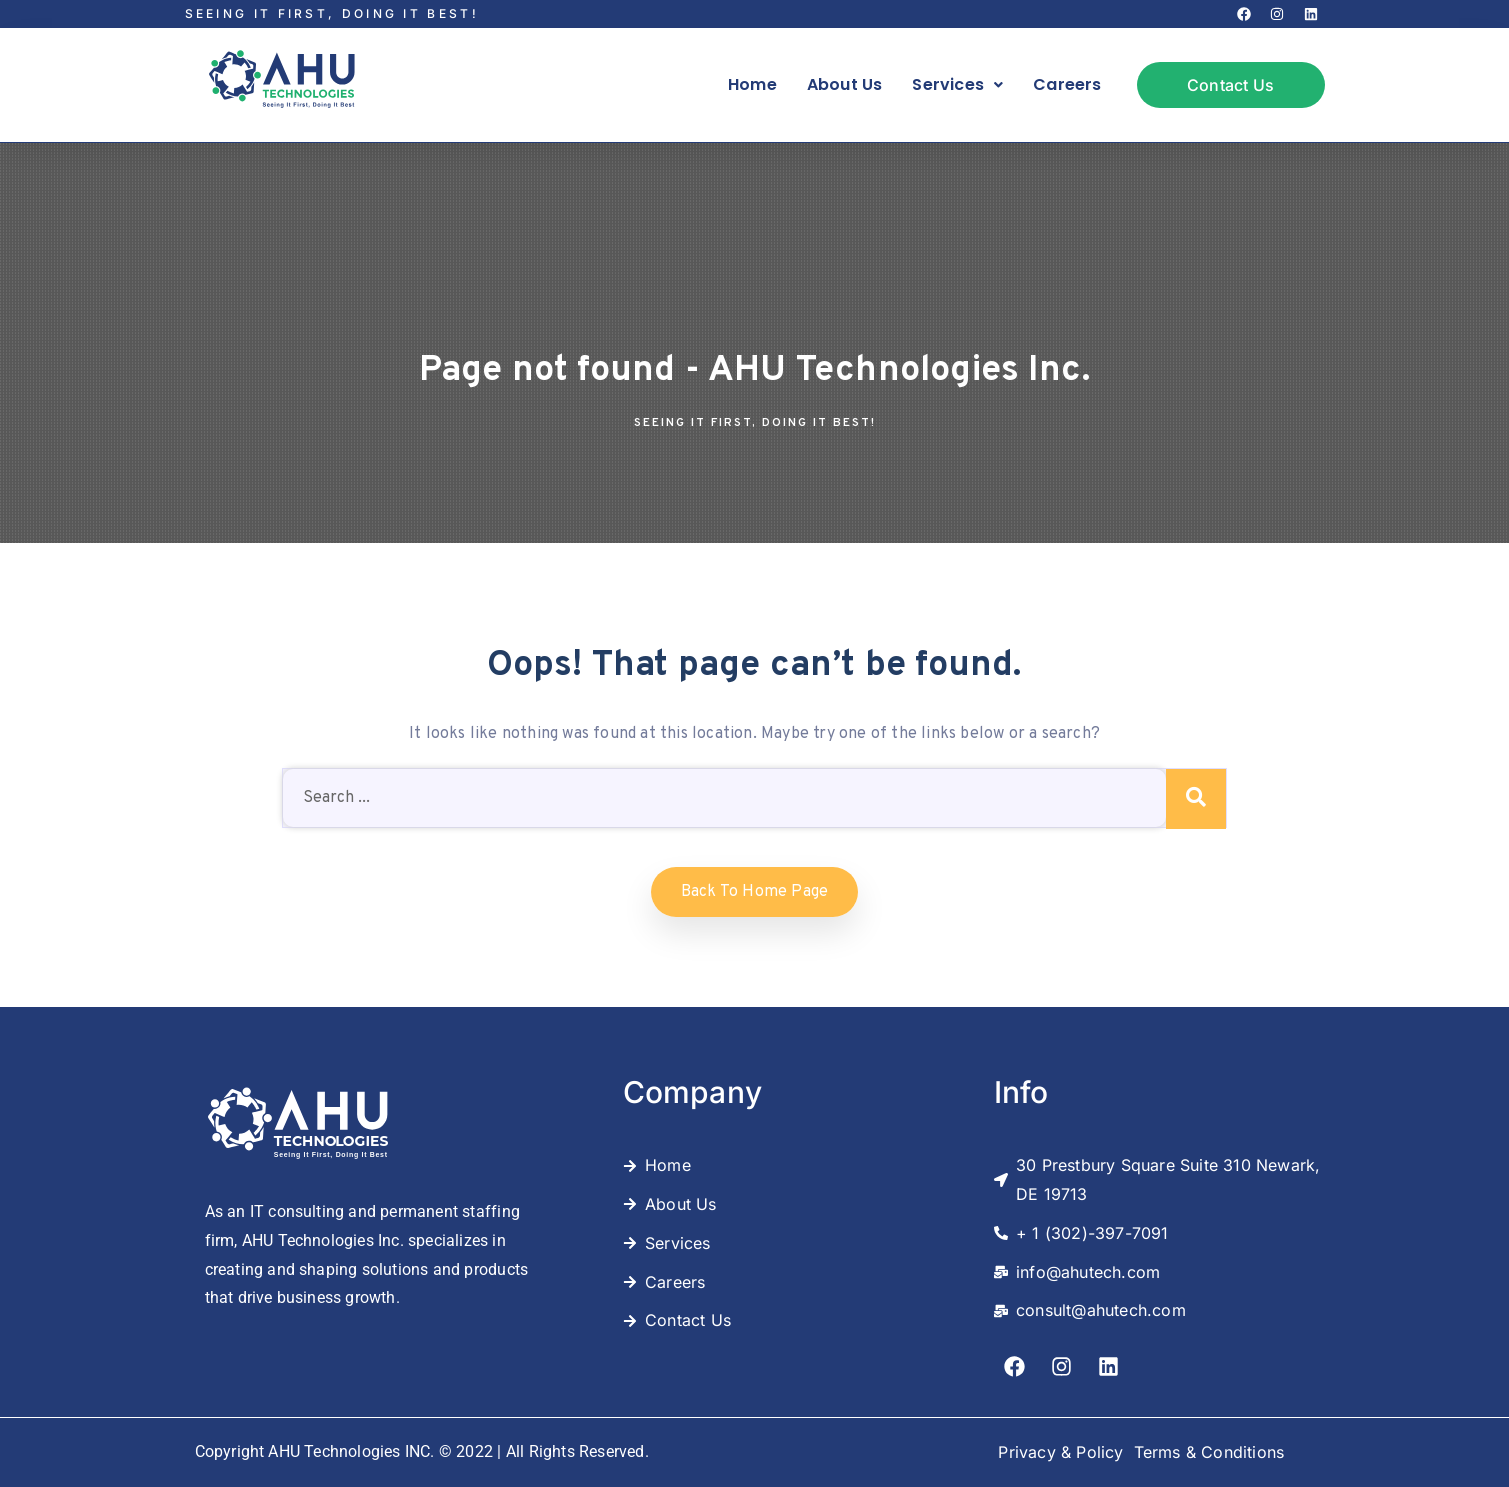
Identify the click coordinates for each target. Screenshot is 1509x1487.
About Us (845, 84)
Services (957, 84)
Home (752, 84)
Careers (1067, 84)
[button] (957, 85)
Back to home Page (754, 892)
